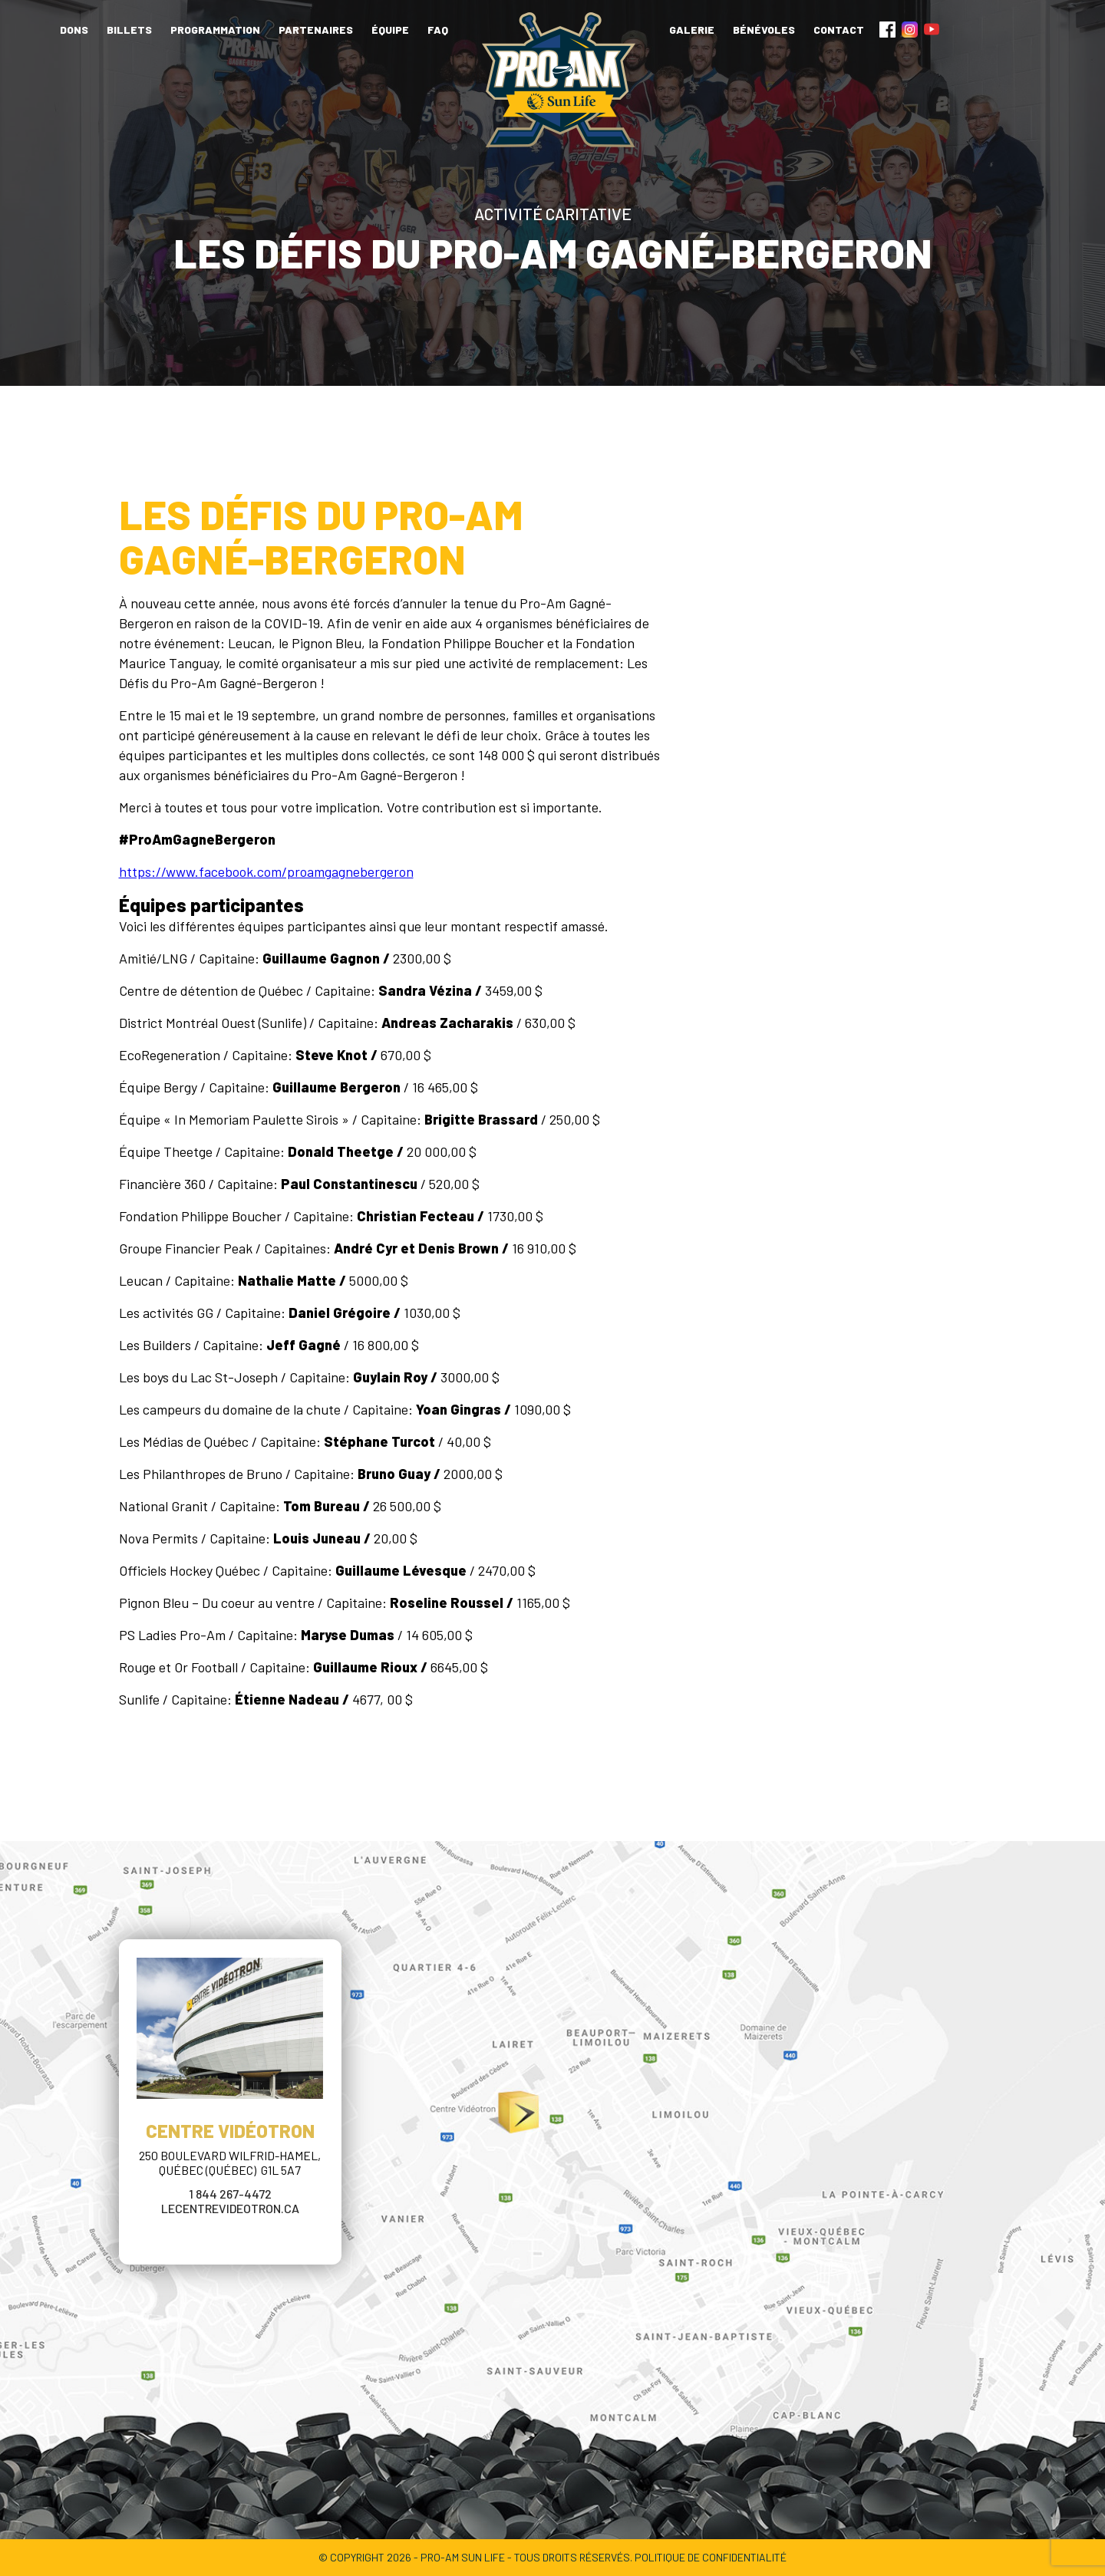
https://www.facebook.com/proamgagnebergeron (266, 871)
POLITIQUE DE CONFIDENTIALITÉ (711, 2557)
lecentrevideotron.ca (230, 2208)
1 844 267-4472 (230, 2193)
